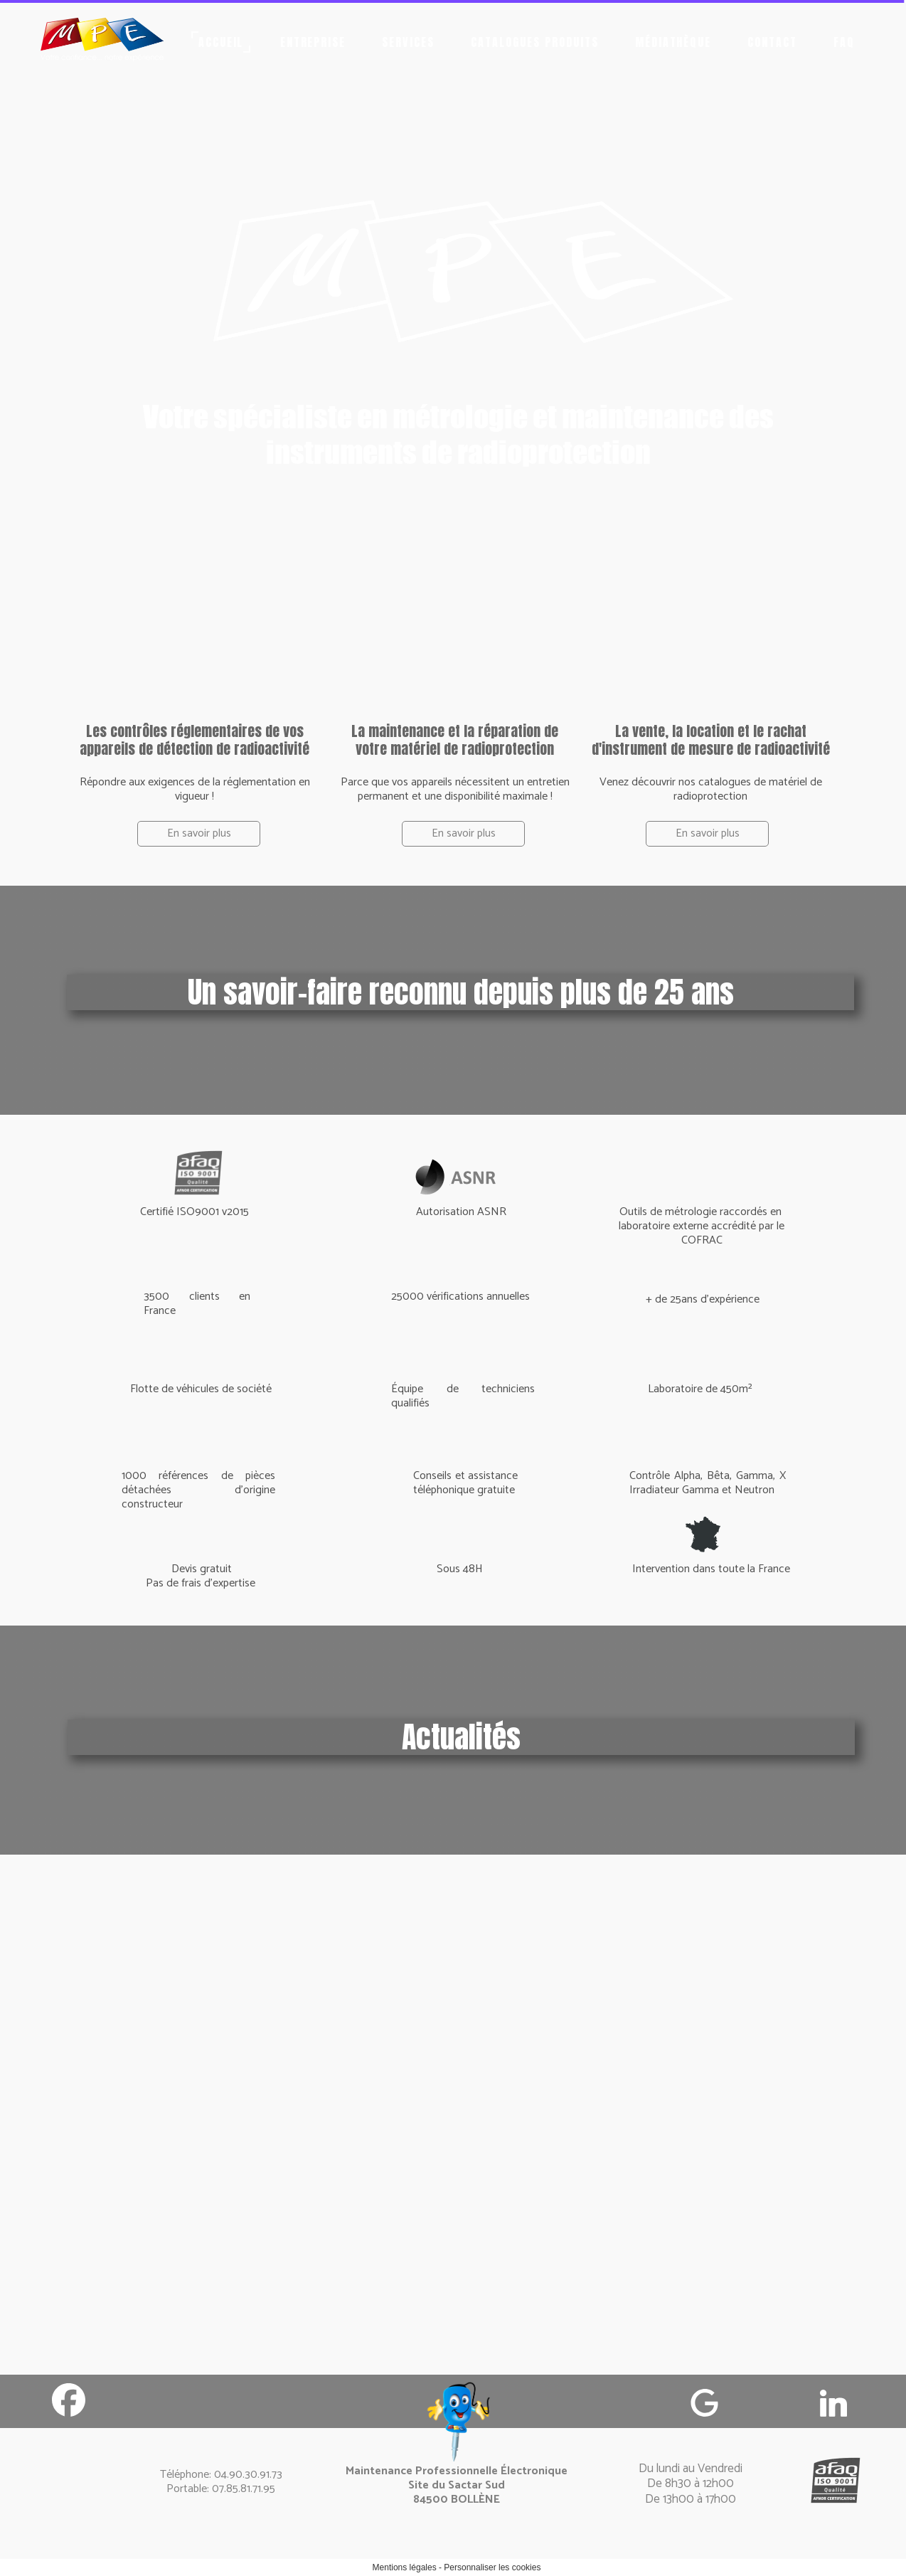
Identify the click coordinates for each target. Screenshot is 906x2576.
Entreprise (313, 42)
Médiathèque (673, 42)
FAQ (844, 42)
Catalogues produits (534, 42)
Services (408, 42)
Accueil (221, 42)
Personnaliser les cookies (492, 2567)
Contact (772, 42)
